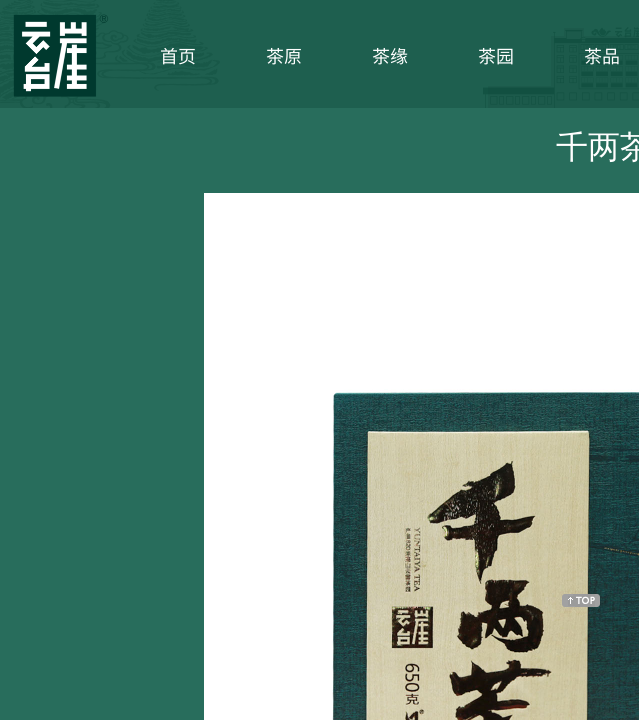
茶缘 (390, 55)
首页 (178, 55)
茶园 (496, 55)
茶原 (284, 55)
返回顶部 (581, 600)
